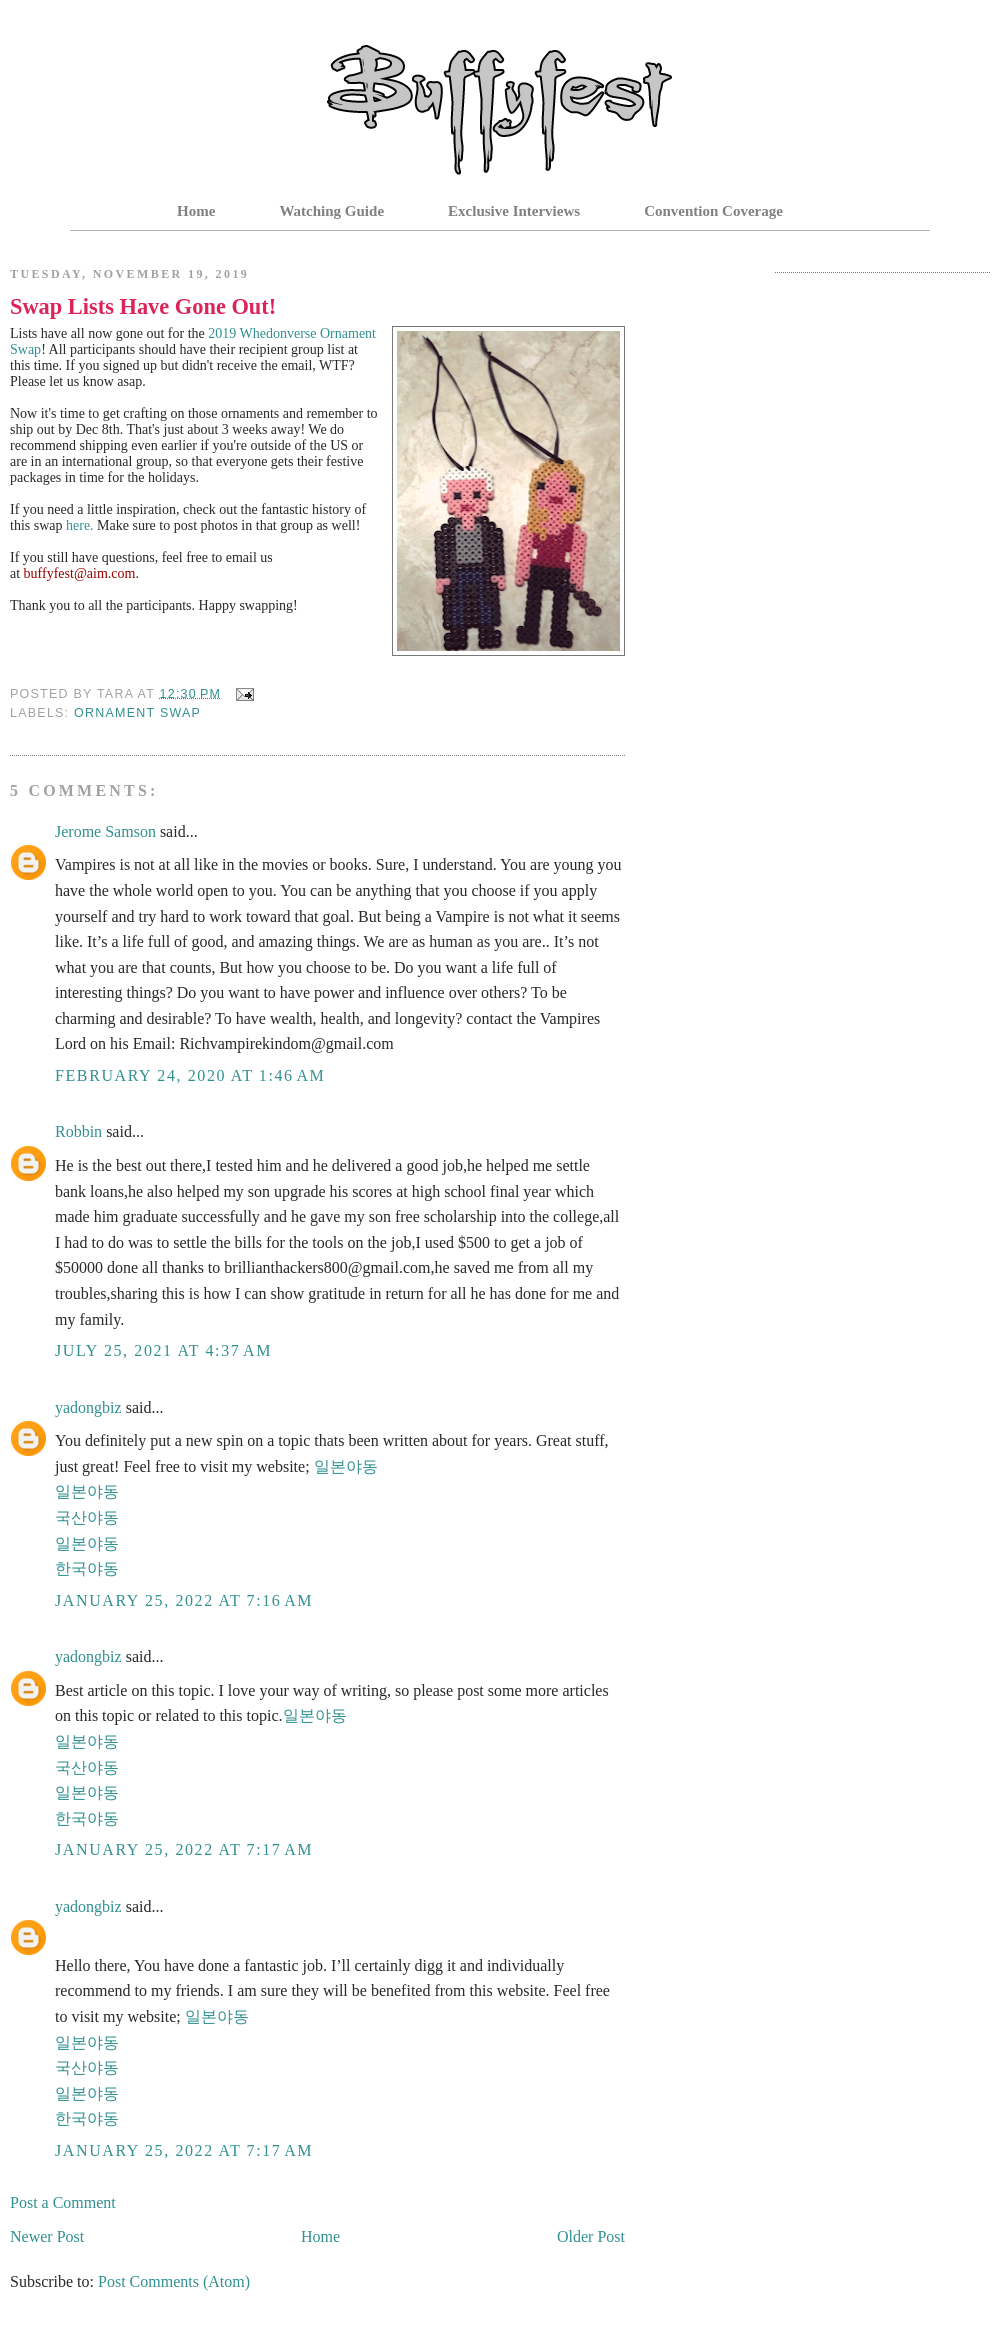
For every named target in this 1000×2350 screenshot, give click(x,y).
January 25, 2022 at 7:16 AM (184, 1600)
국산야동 (87, 1517)
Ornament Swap (137, 713)
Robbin (78, 1131)
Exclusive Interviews (514, 211)
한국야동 (87, 1568)
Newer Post (47, 2236)
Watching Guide (331, 211)
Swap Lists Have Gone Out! (143, 306)
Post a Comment (63, 2202)
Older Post (591, 2236)
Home (196, 211)
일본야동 (346, 1466)
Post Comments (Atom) (174, 2281)
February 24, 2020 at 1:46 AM (190, 1075)
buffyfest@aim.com (80, 573)
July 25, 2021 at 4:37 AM (163, 1350)
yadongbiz (88, 1407)
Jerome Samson (105, 831)
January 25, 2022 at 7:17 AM (184, 1849)
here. (80, 525)
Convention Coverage (713, 211)
